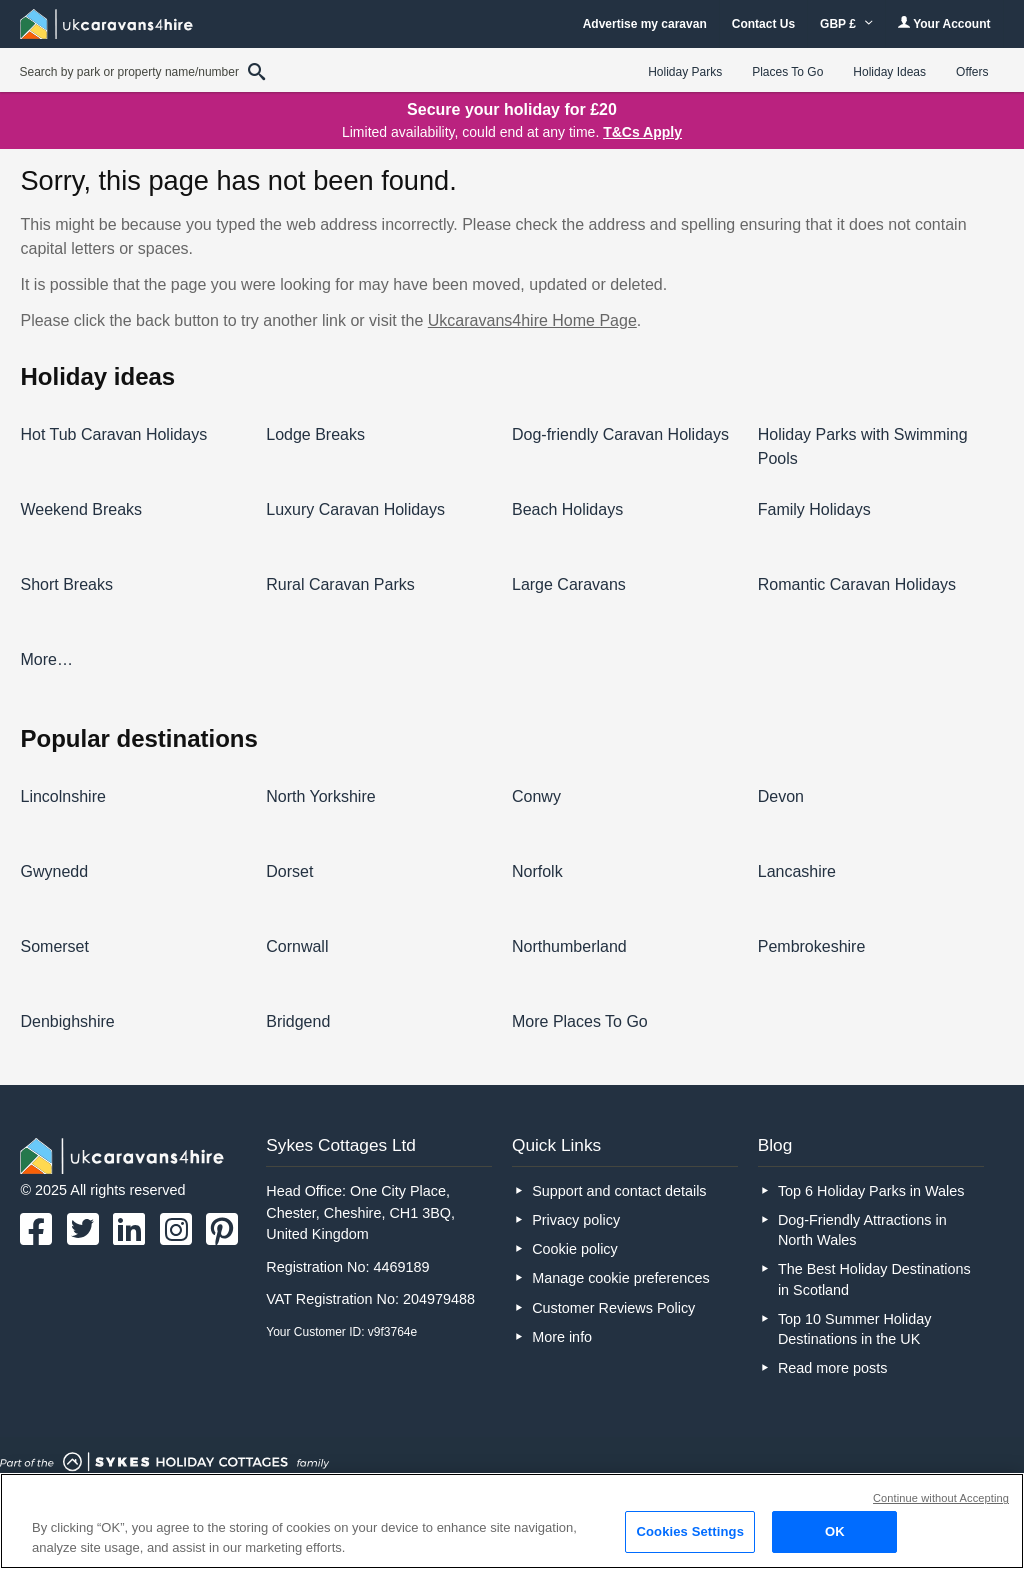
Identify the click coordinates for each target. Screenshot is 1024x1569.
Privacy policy (576, 1220)
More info (562, 1337)
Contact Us (763, 24)
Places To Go (787, 72)
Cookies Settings (690, 1531)
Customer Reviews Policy (613, 1308)
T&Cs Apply (642, 132)
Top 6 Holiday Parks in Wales (871, 1191)
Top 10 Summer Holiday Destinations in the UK (855, 1329)
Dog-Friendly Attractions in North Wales (862, 1230)
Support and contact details (619, 1191)
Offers (972, 72)
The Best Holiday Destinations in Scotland (874, 1279)
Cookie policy (575, 1249)
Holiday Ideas (889, 72)
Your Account (944, 23)
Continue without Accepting (941, 1498)
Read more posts (833, 1368)
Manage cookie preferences (621, 1278)
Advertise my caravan (645, 24)
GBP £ (846, 24)
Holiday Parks (685, 72)
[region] (512, 1521)
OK (835, 1531)
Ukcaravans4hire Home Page (532, 320)
